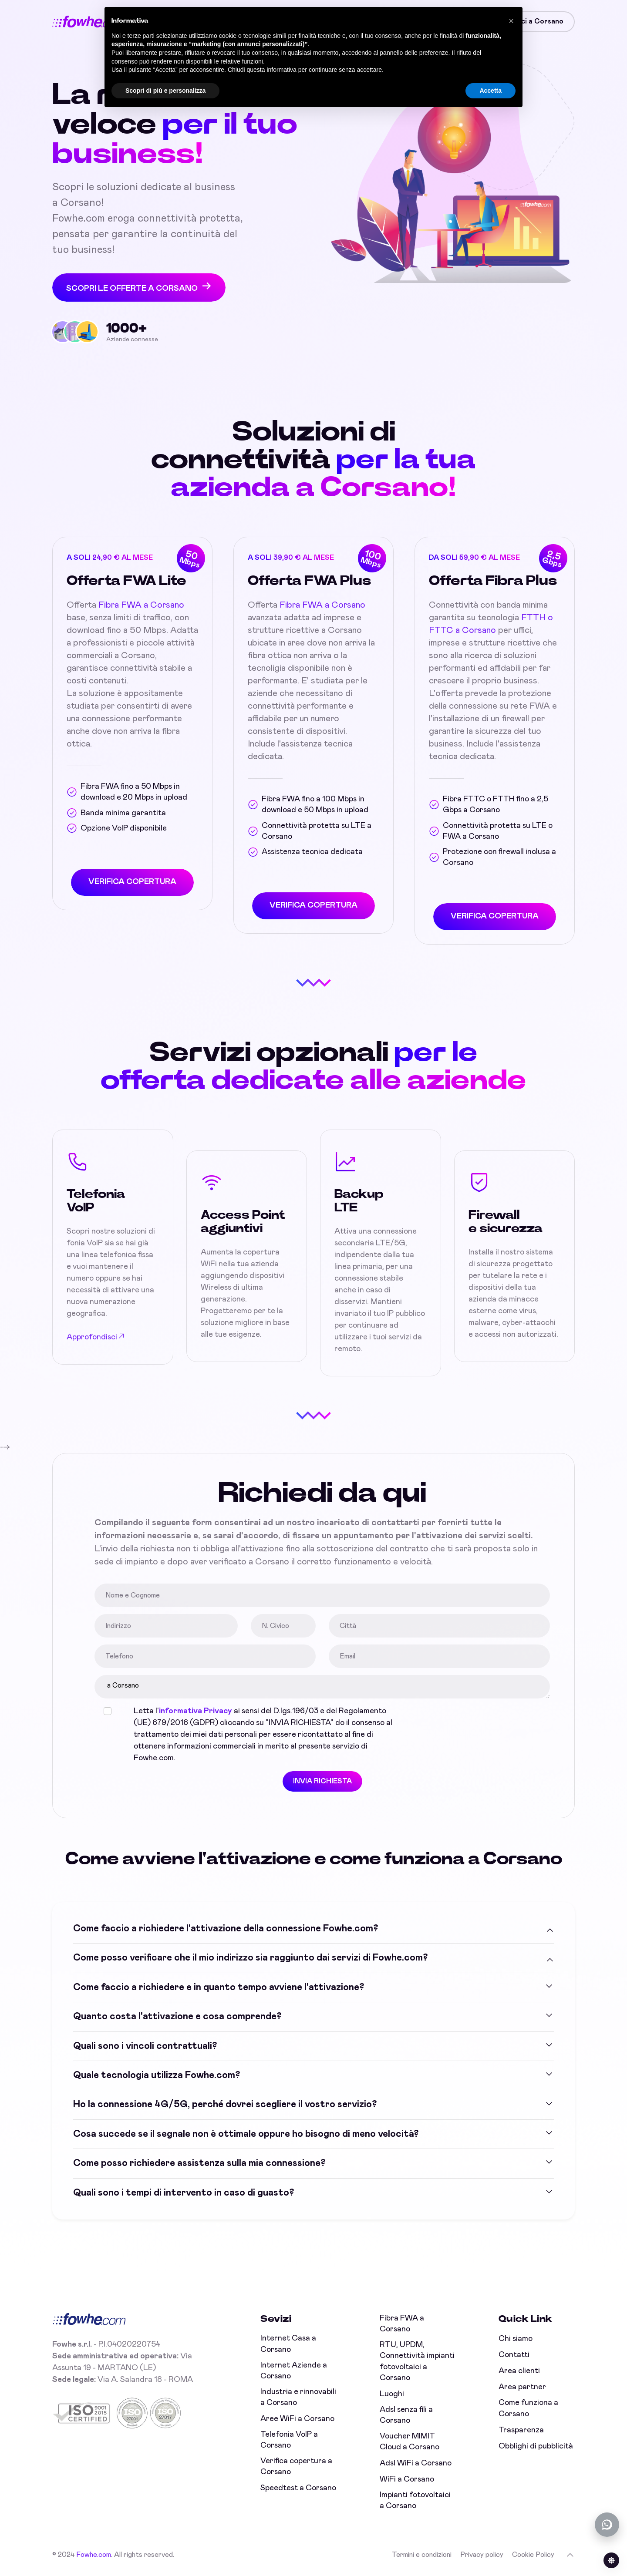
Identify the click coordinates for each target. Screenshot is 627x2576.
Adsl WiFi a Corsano (416, 2463)
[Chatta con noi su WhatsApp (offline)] (607, 2524)
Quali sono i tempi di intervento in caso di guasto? (183, 2191)
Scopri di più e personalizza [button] (165, 90)
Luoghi (392, 2394)
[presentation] (477, 1722)
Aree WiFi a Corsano (297, 2419)
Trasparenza (521, 2430)
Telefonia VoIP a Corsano (289, 2440)
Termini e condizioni (422, 2554)
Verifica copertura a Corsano (296, 2466)
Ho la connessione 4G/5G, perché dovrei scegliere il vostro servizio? (225, 2103)
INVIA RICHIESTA (326, 1781)
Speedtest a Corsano (298, 2488)
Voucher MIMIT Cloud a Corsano (409, 2441)
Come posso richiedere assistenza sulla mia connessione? (199, 2161)
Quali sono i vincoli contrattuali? (145, 2044)
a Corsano (326, 1686)
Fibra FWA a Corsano (141, 605)
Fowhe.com (93, 2554)
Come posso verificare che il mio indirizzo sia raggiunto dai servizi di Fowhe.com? (250, 1956)
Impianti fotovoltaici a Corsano (415, 2500)
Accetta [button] (490, 90)
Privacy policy (481, 2554)
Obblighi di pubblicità (536, 2446)
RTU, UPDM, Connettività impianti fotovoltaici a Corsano (417, 2361)
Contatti (514, 2355)
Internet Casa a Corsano (288, 2343)
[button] (511, 21)
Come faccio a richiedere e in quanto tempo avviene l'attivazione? (218, 1986)
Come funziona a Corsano (528, 2408)
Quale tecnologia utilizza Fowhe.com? (156, 2073)
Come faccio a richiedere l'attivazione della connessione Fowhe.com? (225, 1927)
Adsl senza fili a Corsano (406, 2415)
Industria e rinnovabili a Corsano (298, 2397)
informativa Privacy (199, 1711)
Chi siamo (516, 2339)
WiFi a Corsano (407, 2479)
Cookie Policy (533, 2554)
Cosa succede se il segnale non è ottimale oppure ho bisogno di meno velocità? (245, 2132)
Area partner (522, 2387)
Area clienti (519, 2371)
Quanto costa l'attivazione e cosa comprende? (177, 2015)
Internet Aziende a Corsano (293, 2370)
